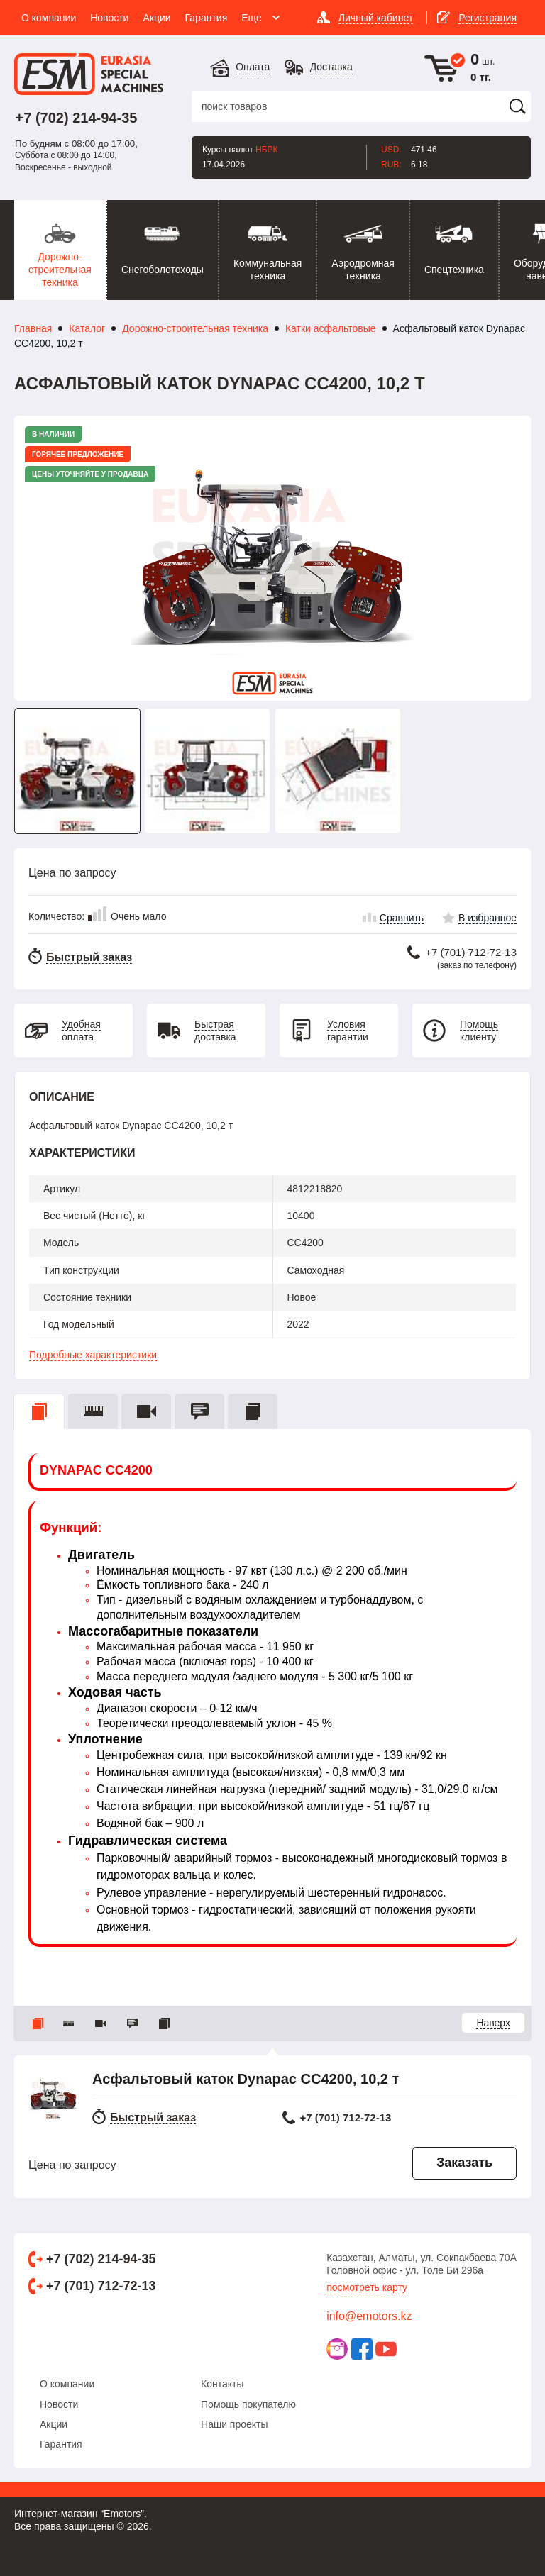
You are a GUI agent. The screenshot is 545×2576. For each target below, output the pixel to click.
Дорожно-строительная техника (195, 328)
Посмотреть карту (366, 2287)
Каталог (87, 328)
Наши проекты (234, 2424)
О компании (67, 2383)
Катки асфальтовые (330, 328)
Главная (33, 328)
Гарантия (61, 2444)
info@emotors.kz (369, 2316)
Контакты (222, 2383)
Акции (53, 2424)
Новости (59, 2404)
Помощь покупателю (248, 2404)
